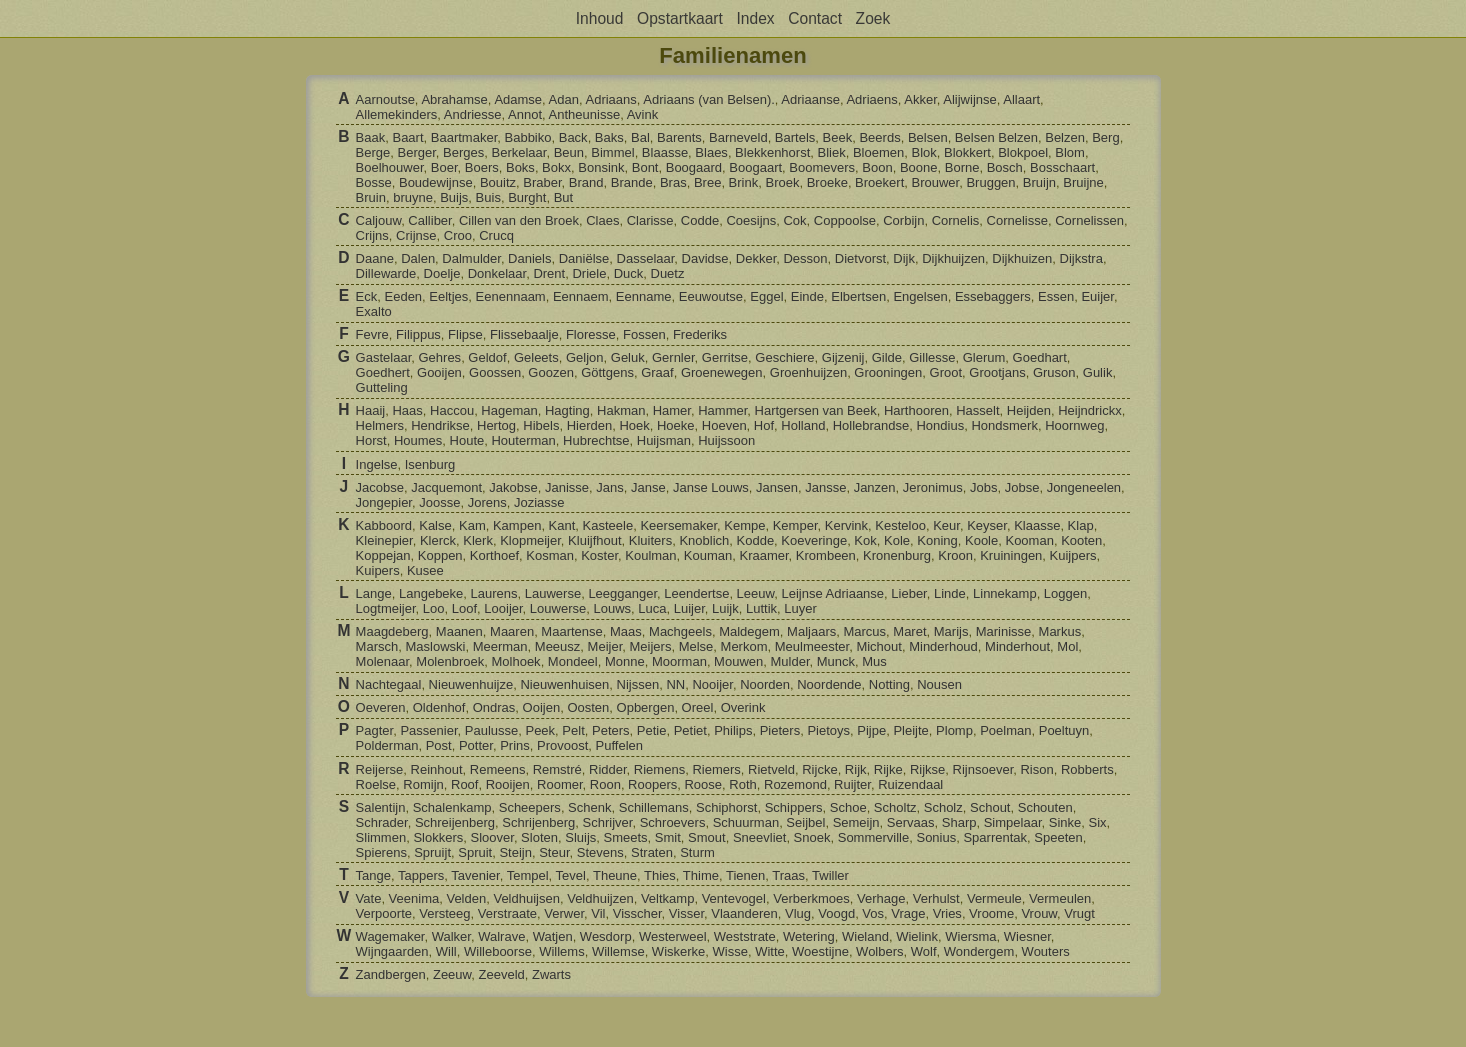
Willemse (618, 951)
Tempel (528, 875)
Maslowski (435, 646)
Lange (374, 593)
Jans (609, 487)
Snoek (812, 837)
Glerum (984, 357)
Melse (696, 646)
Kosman (550, 555)
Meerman (500, 646)
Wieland (865, 936)
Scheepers (530, 807)
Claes (602, 220)
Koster (599, 555)
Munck (836, 661)
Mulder (789, 661)
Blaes (711, 152)
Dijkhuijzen (953, 258)
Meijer (605, 646)
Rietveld (771, 769)
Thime (701, 875)
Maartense (571, 631)
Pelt (573, 730)
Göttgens (607, 372)
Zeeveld (502, 974)
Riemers (716, 769)
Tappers (421, 875)
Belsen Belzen (996, 137)
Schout (990, 807)
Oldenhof (439, 707)
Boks (520, 167)
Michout (879, 646)
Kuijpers (1073, 555)
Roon (605, 784)
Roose (703, 784)
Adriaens (871, 99)
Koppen (440, 555)
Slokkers (438, 837)
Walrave (501, 936)
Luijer (689, 608)
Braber (542, 182)
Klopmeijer (530, 540)
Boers (482, 167)
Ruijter (852, 784)
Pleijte (910, 730)
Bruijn (1039, 182)
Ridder (608, 769)
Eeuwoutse (711, 296)
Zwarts (551, 974)
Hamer (672, 410)
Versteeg (444, 913)
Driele (589, 273)
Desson (805, 258)
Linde (950, 593)
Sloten (539, 837)
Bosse (374, 182)
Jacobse (380, 487)
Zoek (873, 18)
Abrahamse (454, 99)
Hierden (590, 425)
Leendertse (696, 593)
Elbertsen (858, 296)
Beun (569, 152)
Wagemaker (390, 936)
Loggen (1065, 593)
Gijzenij (843, 357)
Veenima (414, 898)
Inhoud (600, 18)
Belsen (928, 137)
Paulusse (491, 730)
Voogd (836, 913)
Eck (367, 296)
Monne (625, 661)
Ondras (494, 707)
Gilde (887, 357)
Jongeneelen (1084, 487)
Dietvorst (860, 258)
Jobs (983, 487)
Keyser (987, 525)
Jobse (1022, 487)
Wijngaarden (392, 951)
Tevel (571, 875)
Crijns (372, 235)
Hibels (541, 425)
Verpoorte (384, 913)
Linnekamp (1005, 593)
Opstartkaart (680, 18)
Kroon (955, 555)
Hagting (567, 410)
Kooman (1029, 540)
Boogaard (694, 167)
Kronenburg (897, 555)
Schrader (382, 822)
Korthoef (494, 555)
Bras (673, 182)
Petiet (690, 730)
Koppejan (383, 555)
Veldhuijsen (526, 898)
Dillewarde (386, 273)
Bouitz (498, 182)
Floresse (591, 334)
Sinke (1065, 822)
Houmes (418, 440)
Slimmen (381, 837)
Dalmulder (471, 258)
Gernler (673, 357)
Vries (947, 913)
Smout (707, 837)
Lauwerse (553, 593)
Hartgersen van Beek (816, 410)
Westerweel (673, 936)
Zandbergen (391, 974)
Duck (629, 273)
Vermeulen (1060, 898)
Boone (919, 167)
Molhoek (515, 661)
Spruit (475, 852)
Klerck (438, 540)
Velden (466, 898)
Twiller (830, 875)
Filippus (418, 334)
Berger (417, 152)
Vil (598, 913)
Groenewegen (722, 372)
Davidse (705, 258)
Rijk (856, 769)
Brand (586, 182)
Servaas (911, 822)
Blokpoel (1023, 152)
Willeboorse (498, 951)
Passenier (428, 730)
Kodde (756, 540)
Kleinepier (384, 540)
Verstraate (507, 913)
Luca (652, 608)
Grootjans (997, 372)
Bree (707, 182)
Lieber (908, 593)
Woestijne (820, 951)
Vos (873, 913)
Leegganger (622, 593)
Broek (782, 182)
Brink (744, 182)
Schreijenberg (455, 822)
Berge (373, 152)
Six (1098, 822)
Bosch (1005, 167)
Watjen (553, 936)
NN (675, 684)
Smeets (626, 837)
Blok (923, 152)
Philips (733, 730)
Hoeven (724, 425)
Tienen (745, 875)
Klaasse (1037, 525)
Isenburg (430, 464)
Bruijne (1083, 182)
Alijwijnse (969, 99)
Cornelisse (1017, 220)
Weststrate (745, 936)
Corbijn (903, 220)
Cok (794, 220)
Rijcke (819, 769)
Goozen (551, 372)
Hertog (496, 425)
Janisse (567, 487)
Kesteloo (900, 525)
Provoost (562, 745)
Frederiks (700, 334)
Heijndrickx (1090, 410)
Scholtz (895, 807)
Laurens (494, 593)
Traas (788, 875)
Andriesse (473, 114)
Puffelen (619, 745)
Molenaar (382, 661)
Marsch (377, 646)
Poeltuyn (1064, 730)
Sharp (959, 822)
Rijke (888, 769)
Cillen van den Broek (519, 220)
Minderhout (1017, 646)
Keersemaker (678, 525)
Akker (920, 99)
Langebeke (431, 593)
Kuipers (378, 570)
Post (439, 745)
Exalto (374, 311)
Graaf (657, 372)
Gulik (1098, 372)
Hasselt (977, 410)
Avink (643, 114)
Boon (877, 167)
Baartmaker (464, 137)
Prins (515, 745)
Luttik (761, 608)
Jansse (825, 487)
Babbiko (528, 137)
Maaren (512, 631)
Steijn (515, 852)
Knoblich (704, 540)
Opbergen (646, 707)
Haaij (371, 410)
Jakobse (513, 487)
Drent (549, 273)
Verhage (881, 898)
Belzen (1065, 137)
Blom (1070, 152)
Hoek (634, 425)
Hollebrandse (871, 425)
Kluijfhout (594, 540)
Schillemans (654, 807)
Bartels (795, 137)
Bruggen (990, 182)
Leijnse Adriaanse (832, 593)
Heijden (1029, 410)
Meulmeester (812, 646)
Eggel (766, 296)
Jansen (777, 487)
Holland (803, 425)
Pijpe (871, 730)
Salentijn (381, 807)
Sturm (697, 852)
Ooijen (542, 707)
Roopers (652, 784)
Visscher (637, 913)
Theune (615, 875)
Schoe (848, 807)
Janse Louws (711, 487)
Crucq (496, 235)
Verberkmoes (811, 898)
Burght (527, 197)
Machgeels (680, 631)
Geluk (628, 357)
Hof (764, 425)
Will (446, 951)
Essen (1056, 296)
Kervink (846, 525)
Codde (700, 220)
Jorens (487, 502)
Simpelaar (1013, 822)
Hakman (621, 410)
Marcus (864, 631)
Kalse (435, 525)
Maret (909, 631)
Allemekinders (397, 114)
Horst (371, 440)
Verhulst (936, 898)
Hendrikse (440, 425)
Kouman (708, 555)
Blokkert (967, 152)
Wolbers (879, 951)
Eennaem (581, 296)
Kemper (795, 525)
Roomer (560, 784)
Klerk (478, 540)
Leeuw (756, 593)
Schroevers (673, 822)
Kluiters (650, 540)
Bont (645, 167)
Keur (946, 525)
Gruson (1054, 372)
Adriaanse (810, 99)
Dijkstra (1081, 258)
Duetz (668, 273)
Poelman (1005, 730)
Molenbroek (450, 661)
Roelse (376, 784)
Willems (562, 951)
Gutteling (382, 387)
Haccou (452, 410)
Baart (407, 137)
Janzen (875, 487)
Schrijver (608, 822)
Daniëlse (584, 258)
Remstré (557, 769)
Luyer (800, 608)
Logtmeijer (386, 608)
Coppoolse (845, 220)
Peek (540, 730)
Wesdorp (606, 936)
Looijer (503, 608)
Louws (612, 608)
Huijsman (664, 440)
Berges (463, 152)
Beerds (879, 137)
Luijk (725, 608)
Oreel (698, 707)
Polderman (387, 745)
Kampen (517, 525)
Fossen (644, 334)
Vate (369, 898)
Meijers (651, 646)
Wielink (917, 936)
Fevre (372, 334)
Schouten (1045, 807)
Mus (874, 661)
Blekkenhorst (772, 152)
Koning (937, 540)
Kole (897, 540)
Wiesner (1027, 936)
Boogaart (755, 167)
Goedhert (383, 372)
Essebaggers (993, 296)
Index (755, 18)
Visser (686, 913)
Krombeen (826, 555)
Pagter (375, 730)
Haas (407, 410)
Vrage (908, 913)
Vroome (991, 913)
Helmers (380, 425)
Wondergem (979, 951)
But (564, 197)
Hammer (722, 410)
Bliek (832, 152)
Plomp (954, 730)
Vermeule (994, 898)
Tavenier (475, 875)
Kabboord (384, 525)
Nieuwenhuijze (471, 684)
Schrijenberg (538, 822)
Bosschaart (1062, 167)
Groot (946, 372)
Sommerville (874, 837)
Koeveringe (814, 540)
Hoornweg (1074, 425)
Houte (467, 440)
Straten (652, 852)
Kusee (425, 570)
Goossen (495, 372)
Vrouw (1039, 913)
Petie (652, 730)
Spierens (381, 852)
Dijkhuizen (1022, 258)
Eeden (404, 296)
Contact (815, 18)
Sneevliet (759, 837)
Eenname (644, 296)
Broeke (827, 182)
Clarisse (650, 220)
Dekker (756, 258)
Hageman (509, 410)
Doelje (442, 273)
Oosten (588, 707)
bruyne (413, 197)
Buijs (454, 197)
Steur (554, 852)
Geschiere (784, 357)
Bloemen (878, 152)
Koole (981, 540)
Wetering (809, 936)
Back (573, 137)
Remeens (498, 769)
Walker (451, 936)
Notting (889, 684)
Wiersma (970, 936)
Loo (434, 608)
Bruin (371, 197)
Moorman (679, 661)
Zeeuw (452, 974)
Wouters (1046, 951)
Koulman (650, 555)
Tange (373, 875)
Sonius (936, 837)
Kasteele (608, 525)
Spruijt (432, 852)
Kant (562, 525)
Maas (626, 631)
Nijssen (638, 684)
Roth (742, 784)
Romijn (423, 784)
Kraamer (763, 555)
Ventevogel (734, 898)
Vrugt (1079, 913)
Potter (476, 745)
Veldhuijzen (600, 898)
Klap (1081, 525)
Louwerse (558, 608)
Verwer (564, 913)
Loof (464, 608)
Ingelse (377, 464)
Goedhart (1040, 357)
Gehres (439, 357)
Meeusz (558, 646)
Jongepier (384, 502)
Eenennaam (511, 296)
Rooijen (508, 784)
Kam (472, 525)
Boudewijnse (436, 182)
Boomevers (822, 167)
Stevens (600, 852)
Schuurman (746, 822)
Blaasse (665, 152)
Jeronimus (933, 487)
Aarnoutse (385, 99)
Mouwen (738, 661)
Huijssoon (726, 440)
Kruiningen (1011, 555)
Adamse (518, 99)
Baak (371, 137)
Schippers (794, 807)
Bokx (556, 167)
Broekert (879, 182)
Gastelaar (384, 357)
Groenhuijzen (808, 372)
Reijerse (380, 769)
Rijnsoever (983, 769)
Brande (632, 182)
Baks (609, 137)
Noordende (829, 684)
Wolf (924, 951)
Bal (640, 137)
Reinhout (437, 769)
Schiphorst (726, 807)
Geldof (487, 357)
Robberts (1087, 769)
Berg (1105, 137)
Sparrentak (995, 837)
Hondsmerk (1004, 425)
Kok (865, 540)
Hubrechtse (596, 440)
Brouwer (935, 182)
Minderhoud (943, 646)
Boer (444, 167)
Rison (1036, 769)
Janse (648, 487)
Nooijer (712, 684)
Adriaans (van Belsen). (709, 99)
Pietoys (828, 730)
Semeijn (856, 822)
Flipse (465, 334)
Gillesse (932, 357)
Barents (679, 137)
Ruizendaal (910, 784)
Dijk (904, 258)
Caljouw (379, 220)
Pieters (780, 730)
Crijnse (416, 235)
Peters (611, 730)
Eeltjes (448, 296)
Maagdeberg (392, 631)
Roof (464, 784)
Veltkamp (667, 898)
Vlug (798, 913)
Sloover (492, 837)
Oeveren (381, 707)
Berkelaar (519, 152)
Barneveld (738, 137)
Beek (838, 137)
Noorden (765, 684)
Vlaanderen (744, 913)
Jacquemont (446, 487)
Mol (1067, 646)
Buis (488, 197)
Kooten (1081, 540)
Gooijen (439, 372)
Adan (564, 99)
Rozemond (795, 784)
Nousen (939, 684)
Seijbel (805, 822)
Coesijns (751, 220)
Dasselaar (646, 258)
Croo (458, 235)
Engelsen (920, 296)
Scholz (943, 807)
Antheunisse (585, 114)
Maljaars (811, 631)
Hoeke (676, 425)
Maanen (459, 631)
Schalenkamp (452, 807)
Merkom (744, 646)
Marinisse (1004, 631)
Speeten (1058, 837)
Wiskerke (678, 951)
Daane (375, 258)
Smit (668, 837)
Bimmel (612, 152)
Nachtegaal (389, 684)
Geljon (585, 357)
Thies (660, 875)
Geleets (536, 357)
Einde (807, 296)
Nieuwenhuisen (564, 684)
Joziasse (539, 502)
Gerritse (725, 357)
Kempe (744, 525)
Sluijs (580, 837)
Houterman (523, 440)
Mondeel (573, 661)
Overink (743, 707)
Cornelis (956, 220)
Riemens (659, 769)
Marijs (951, 631)
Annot (525, 114)
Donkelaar (497, 273)
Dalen (418, 258)
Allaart (1021, 99)
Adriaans (610, 99)
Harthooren (916, 410)
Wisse (730, 951)
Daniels (529, 258)
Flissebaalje (524, 334)
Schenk (589, 807)
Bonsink (601, 167)
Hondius (940, 425)
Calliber (429, 220)
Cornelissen (1089, 220)
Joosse (439, 502)
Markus (1060, 631)
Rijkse (927, 769)
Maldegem (749, 631)
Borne (962, 167)
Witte (770, 951)
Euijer (1097, 296)
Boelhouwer (390, 167)
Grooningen (888, 372)
